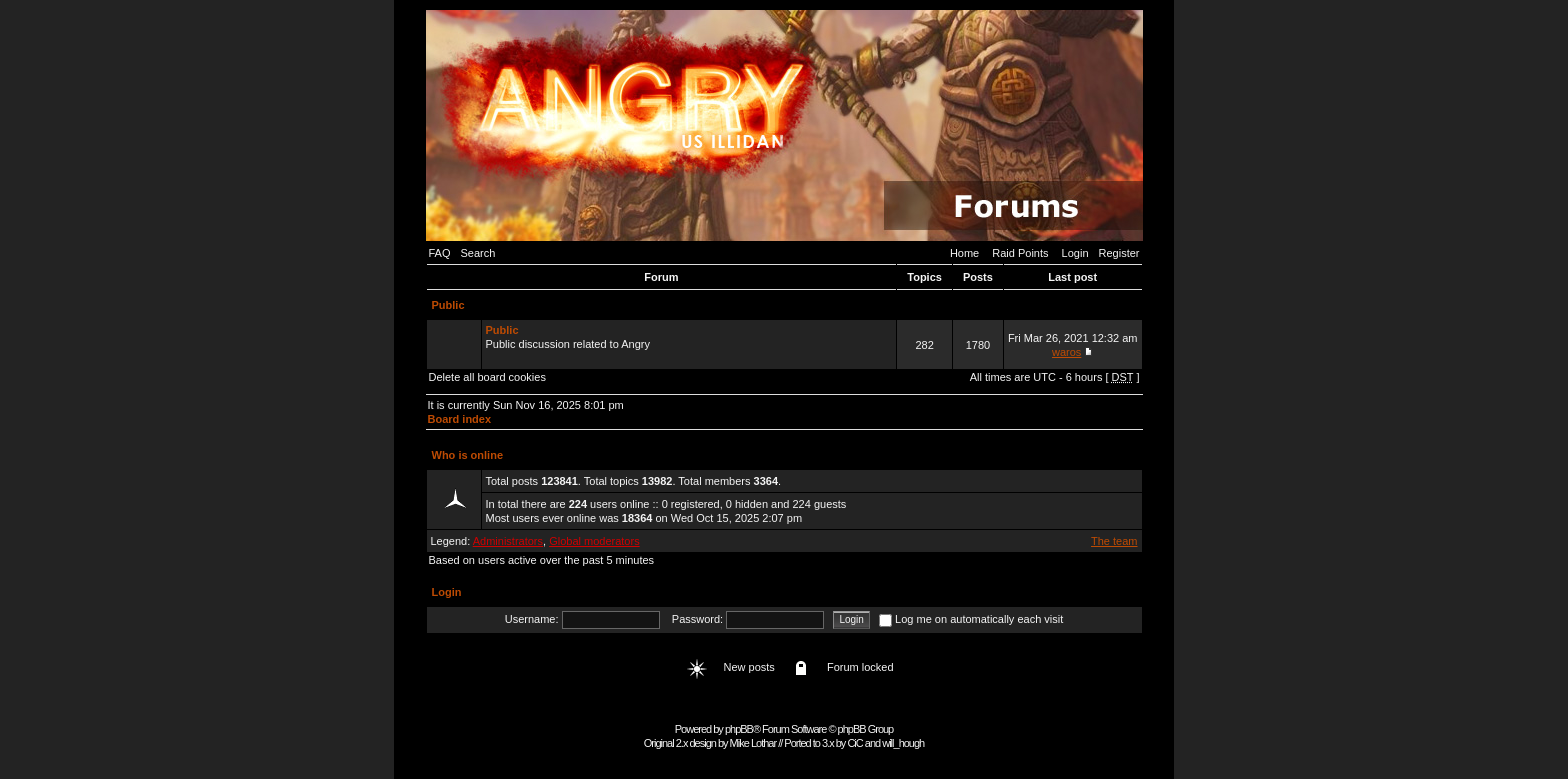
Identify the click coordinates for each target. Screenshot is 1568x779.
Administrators (508, 541)
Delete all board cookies (487, 377)
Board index (460, 419)
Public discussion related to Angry (689, 344)
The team (1114, 541)
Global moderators (594, 541)
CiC (854, 743)
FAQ (440, 253)
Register (1119, 253)
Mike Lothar (753, 743)
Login (1075, 253)
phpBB (739, 729)
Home (964, 253)
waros (1066, 352)
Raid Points (1020, 253)
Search (478, 253)
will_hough (903, 743)
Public (448, 305)
